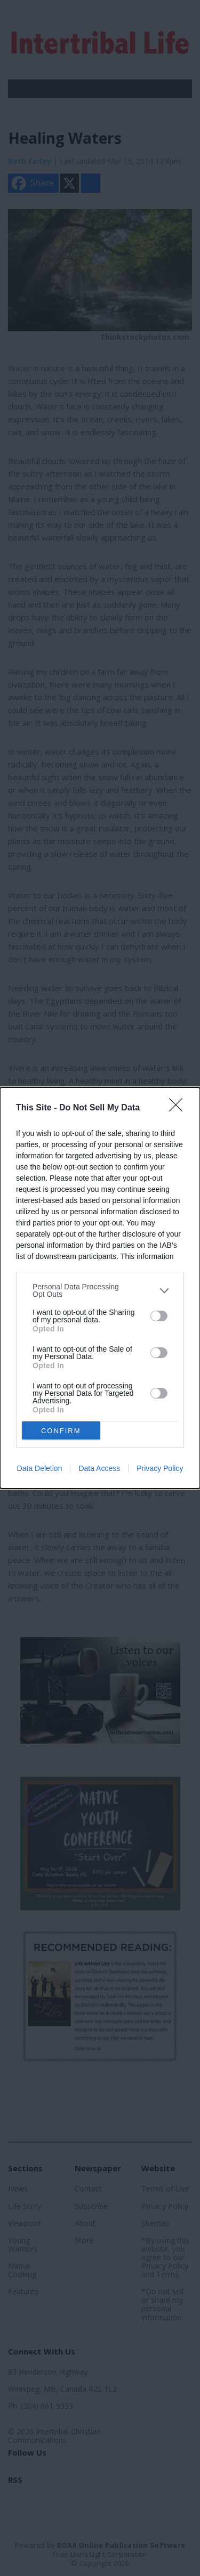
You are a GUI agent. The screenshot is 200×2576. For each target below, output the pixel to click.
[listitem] (100, 1290)
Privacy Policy (160, 1468)
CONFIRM (61, 1431)
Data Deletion (39, 1468)
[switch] (158, 1316)
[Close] (179, 1108)
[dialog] (100, 1288)
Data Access (99, 1468)
